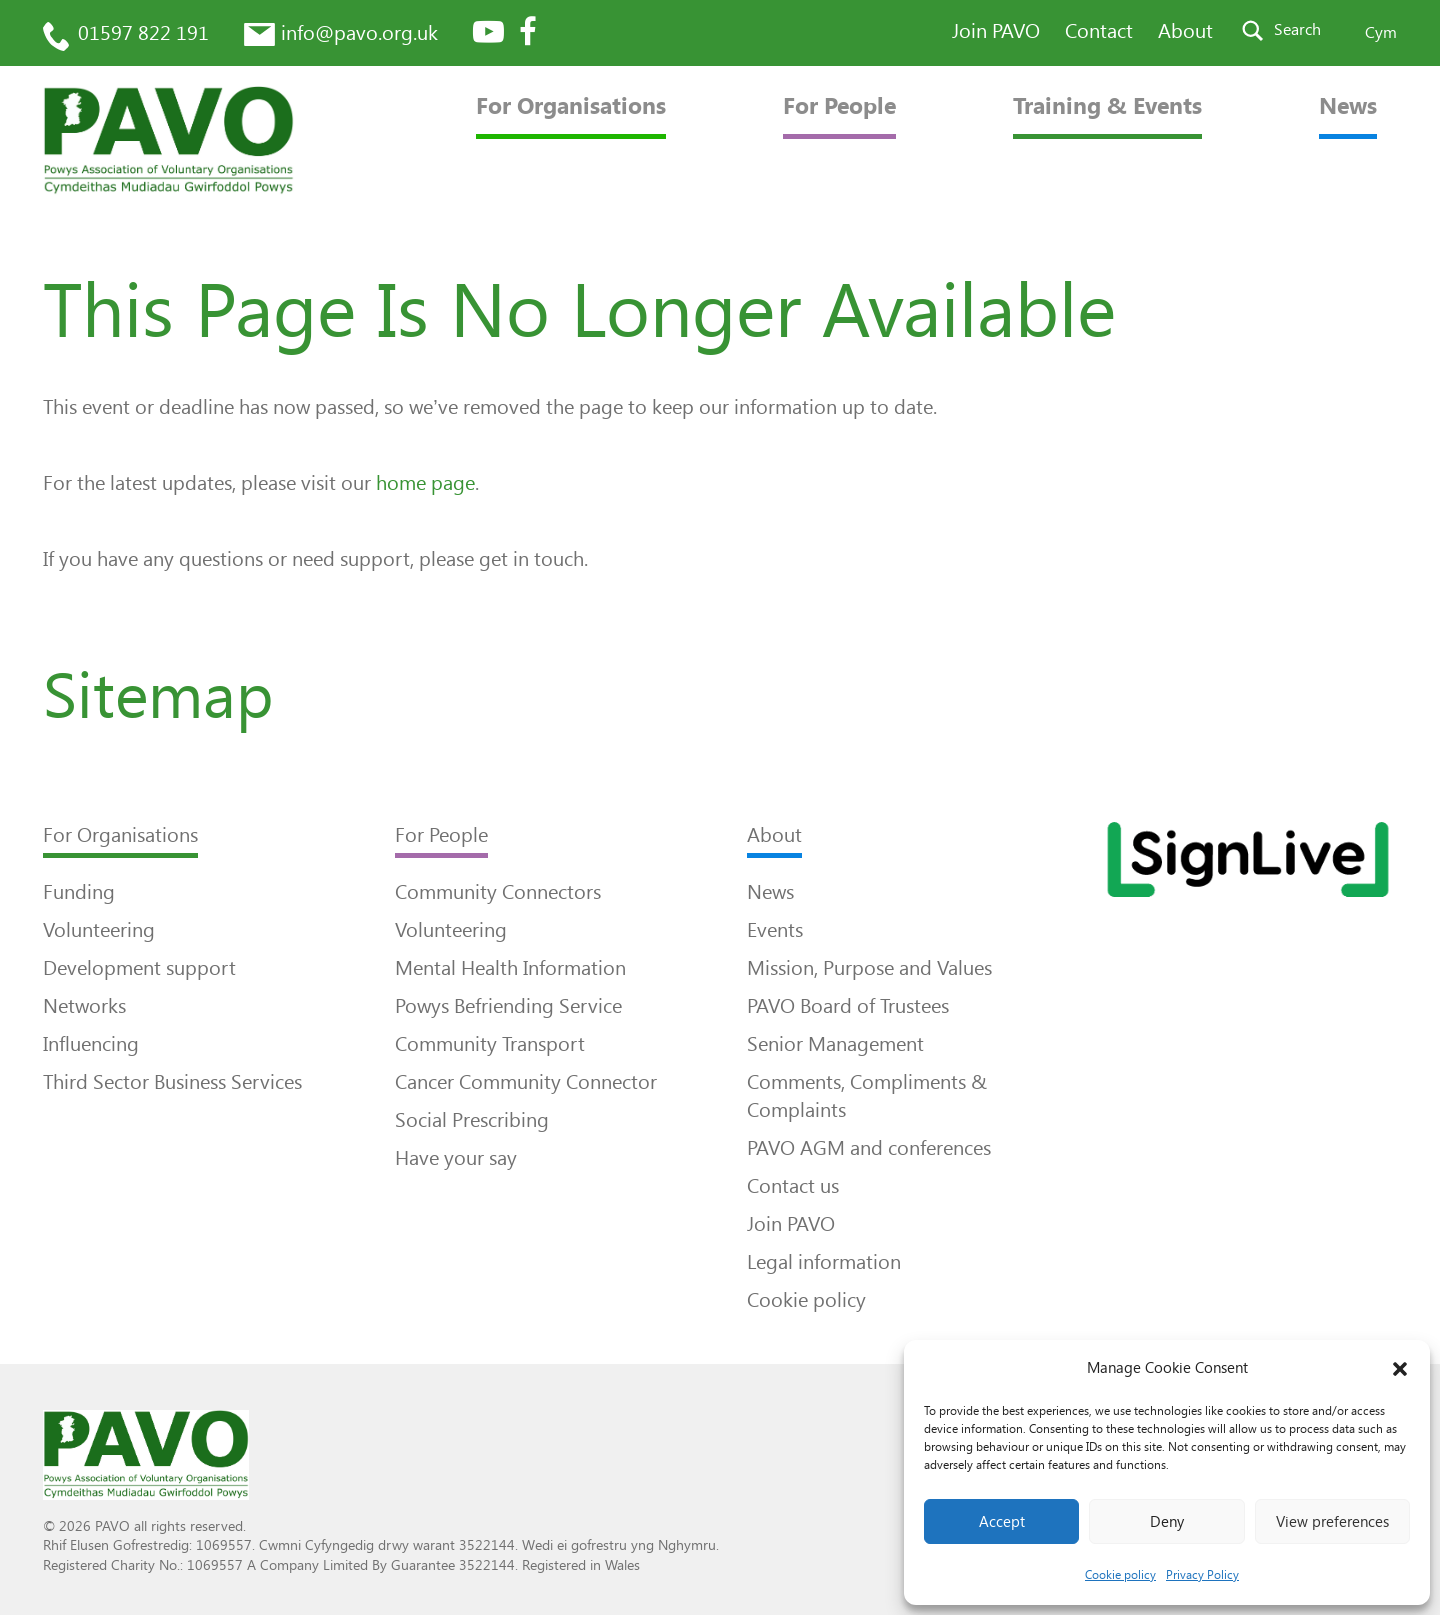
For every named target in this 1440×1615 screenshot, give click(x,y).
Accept (1002, 1522)
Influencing (91, 1044)
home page (425, 483)
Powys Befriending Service (508, 1006)
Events (775, 930)
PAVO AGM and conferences (869, 1148)
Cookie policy (1120, 1575)
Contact (1099, 31)
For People (839, 106)
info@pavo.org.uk (359, 33)
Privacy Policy (1202, 1575)
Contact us (793, 1186)
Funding (79, 892)
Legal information (824, 1262)
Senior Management (835, 1044)
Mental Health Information (510, 968)
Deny (1167, 1522)
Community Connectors (498, 892)
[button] (1400, 1369)
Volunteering (99, 930)
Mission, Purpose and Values (869, 968)
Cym (1381, 32)
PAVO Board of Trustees (848, 1006)
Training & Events (1107, 106)
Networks (84, 1006)
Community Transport (490, 1044)
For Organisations (571, 106)
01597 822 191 (143, 33)
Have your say (456, 1158)
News (1348, 106)
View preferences (1332, 1522)
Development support (139, 968)
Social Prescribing (472, 1120)
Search (1297, 29)
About (1185, 31)
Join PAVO (996, 31)
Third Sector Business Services (172, 1082)
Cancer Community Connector (526, 1082)
